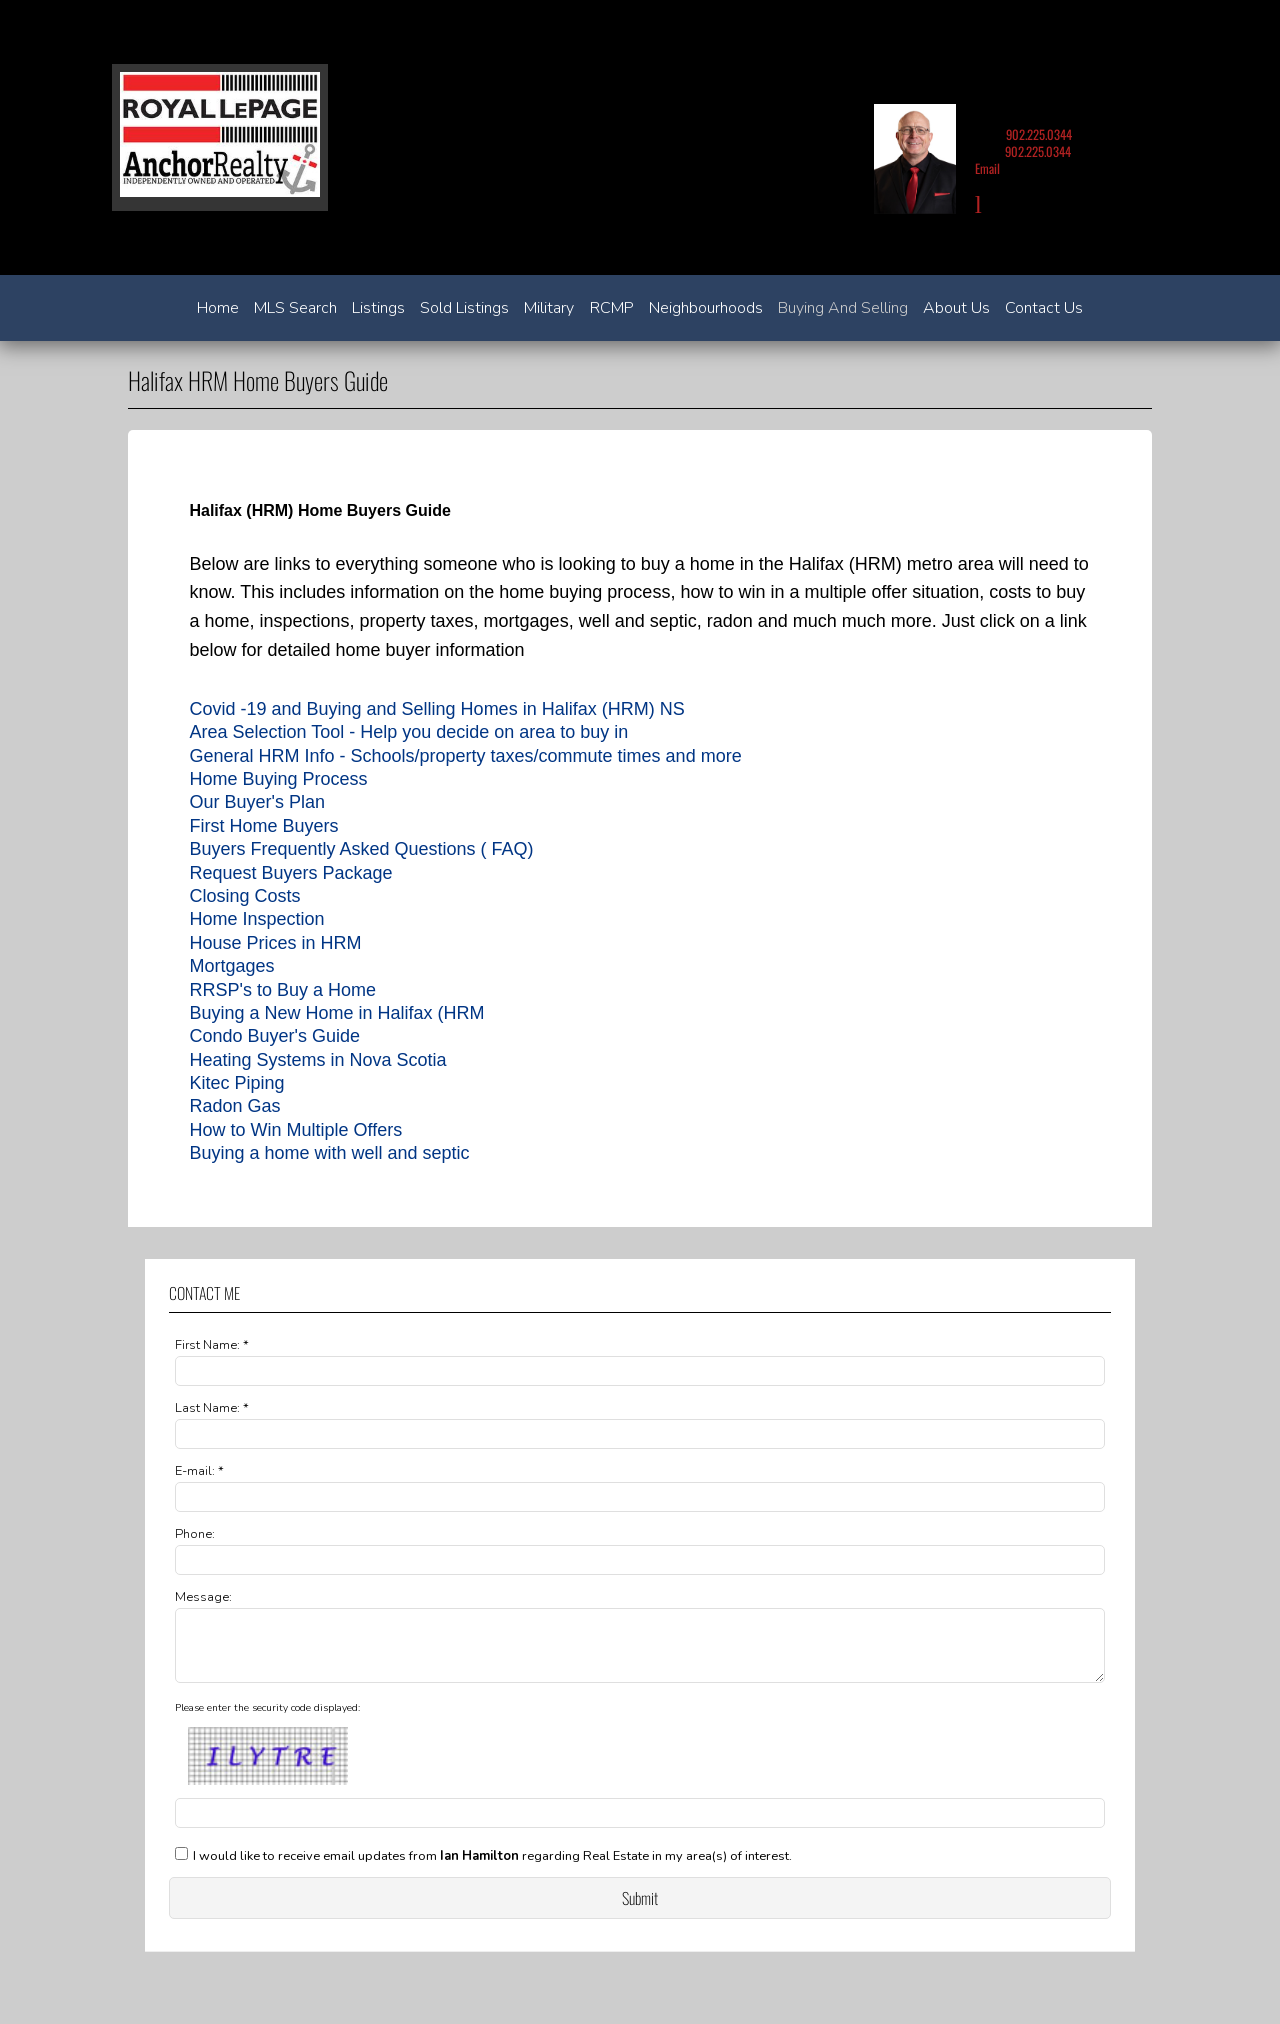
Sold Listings (464, 308)
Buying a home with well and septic (329, 1153)
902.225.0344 (1039, 134)
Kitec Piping (236, 1083)
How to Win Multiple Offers (295, 1130)
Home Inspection (256, 919)
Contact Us (1044, 308)
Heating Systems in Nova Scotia (317, 1060)
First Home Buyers (263, 826)
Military (549, 308)
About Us (956, 308)
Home (218, 308)
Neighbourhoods (706, 308)
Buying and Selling (843, 308)
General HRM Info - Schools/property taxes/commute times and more (465, 756)
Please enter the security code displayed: (267, 1720)
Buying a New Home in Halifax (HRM (336, 1013)
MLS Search (295, 308)
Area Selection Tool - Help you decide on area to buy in (408, 732)
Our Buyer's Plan (257, 802)
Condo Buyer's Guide (274, 1036)
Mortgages (231, 966)
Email (987, 168)
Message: (203, 1597)
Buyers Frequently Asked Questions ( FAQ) (361, 849)
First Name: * (212, 1345)
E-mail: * (199, 1471)
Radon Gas (234, 1106)
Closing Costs (244, 896)
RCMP (612, 308)
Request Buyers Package (290, 873)
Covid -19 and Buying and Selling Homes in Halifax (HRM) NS (436, 709)
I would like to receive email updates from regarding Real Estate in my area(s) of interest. (492, 1868)
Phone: (195, 1534)
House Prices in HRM (275, 943)
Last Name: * (212, 1408)
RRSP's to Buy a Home (282, 990)
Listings (378, 308)
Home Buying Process (278, 779)
